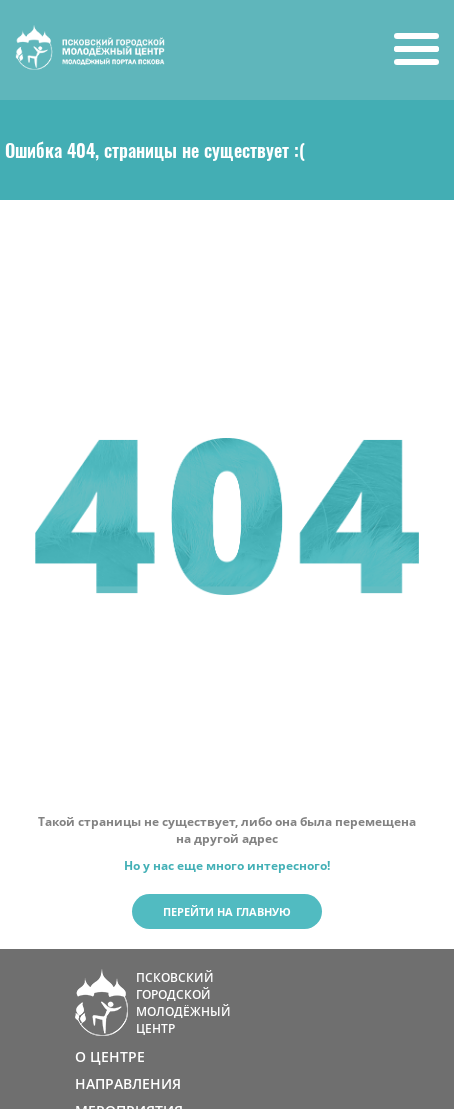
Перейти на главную (227, 911)
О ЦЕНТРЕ (110, 1056)
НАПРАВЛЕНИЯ (128, 1083)
